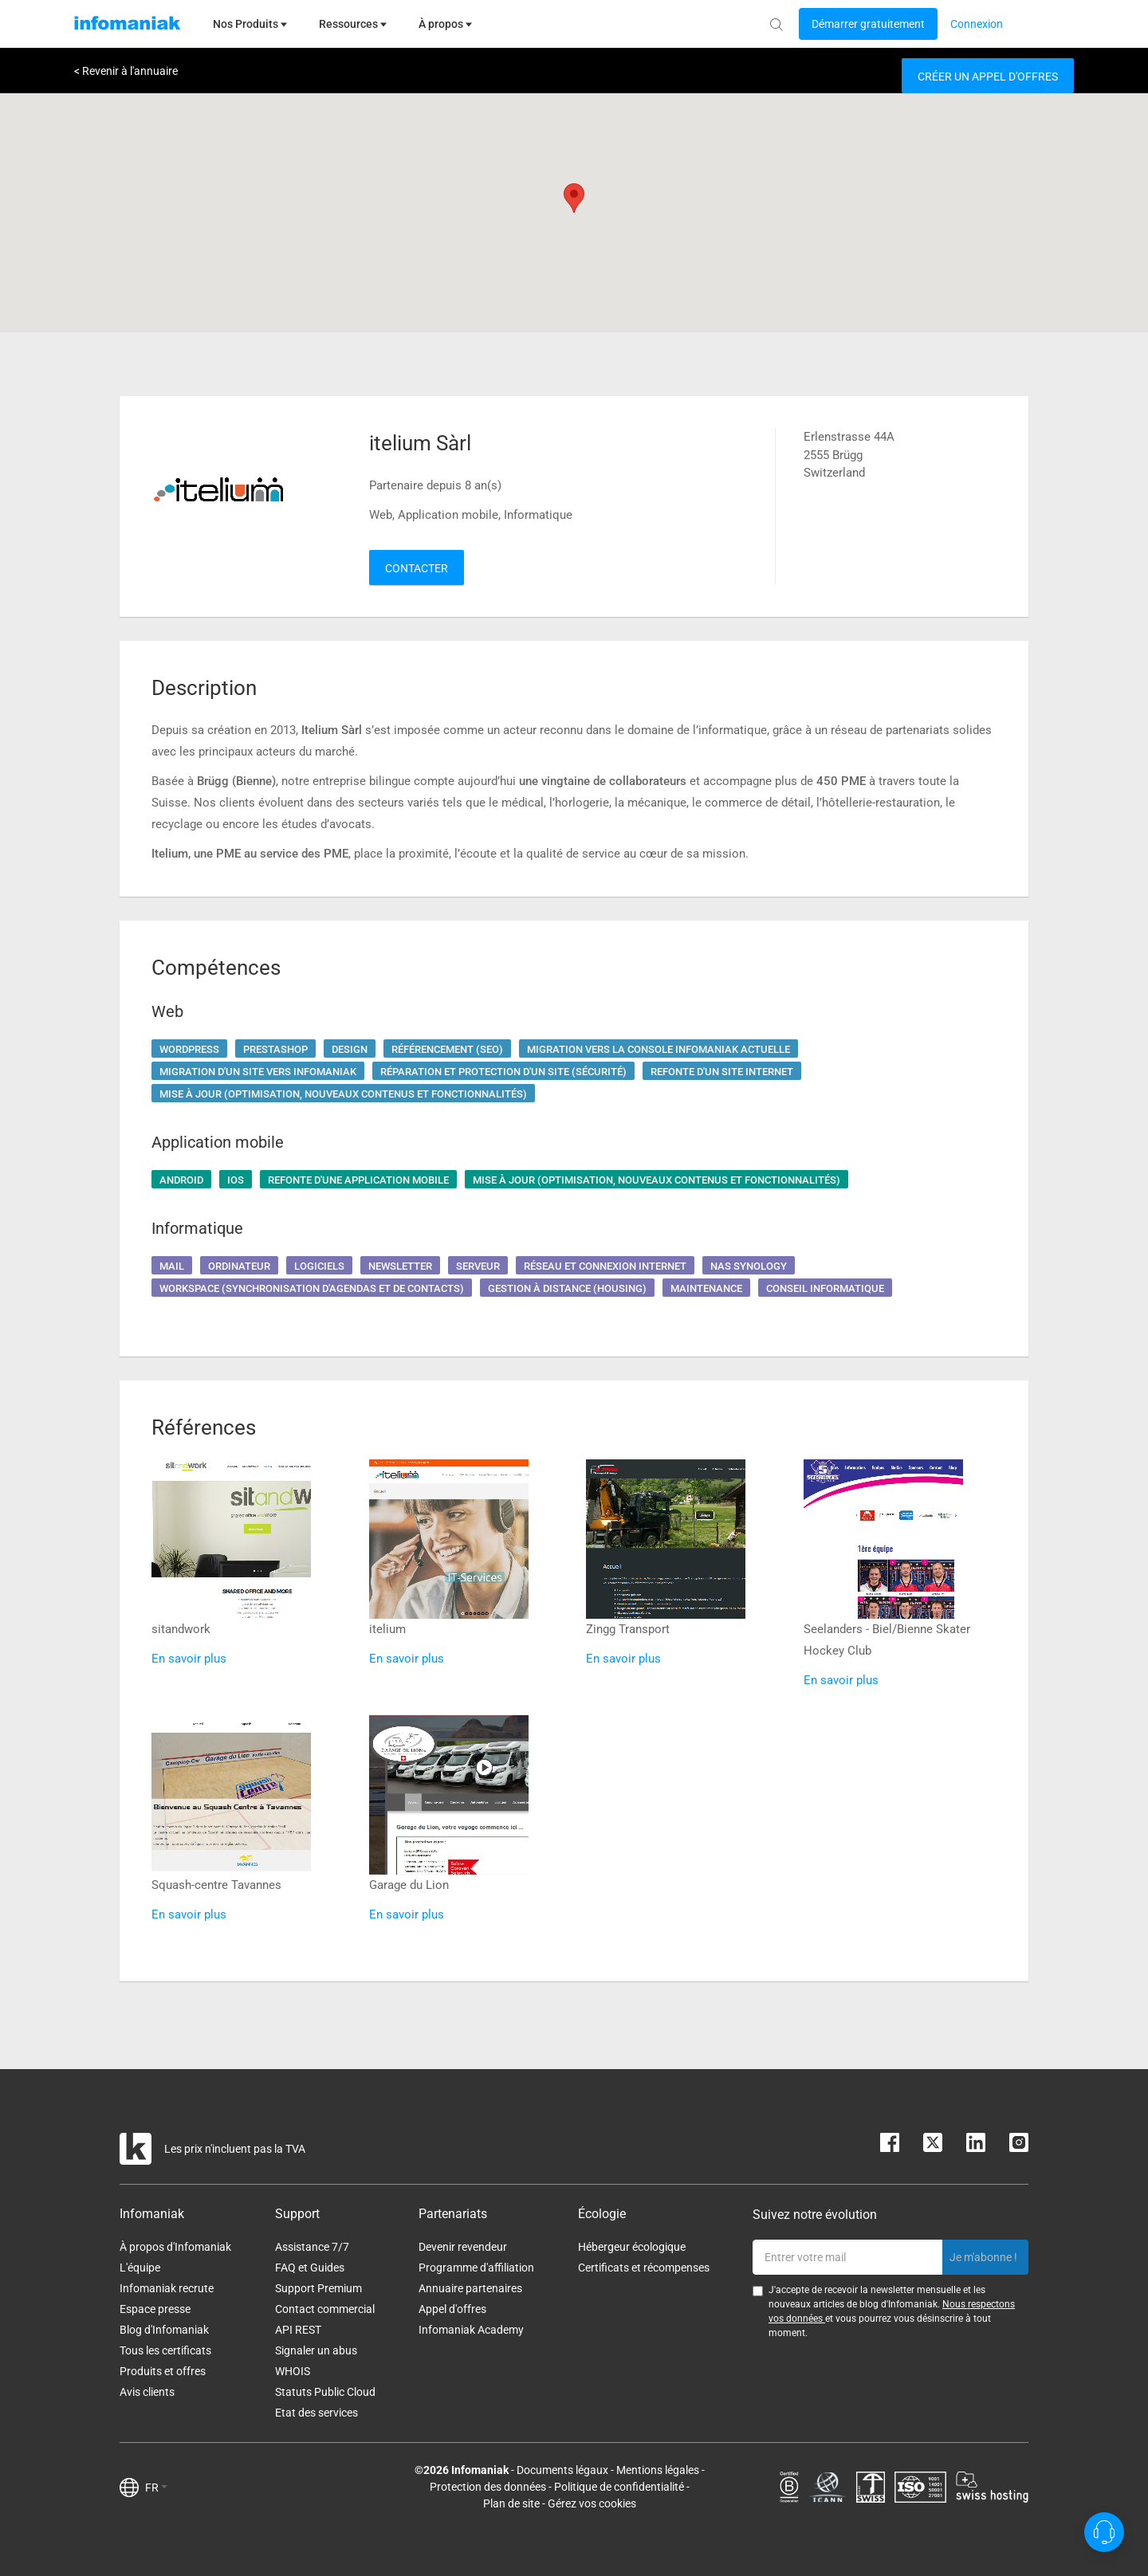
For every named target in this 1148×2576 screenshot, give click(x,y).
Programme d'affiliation (476, 2267)
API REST (298, 2329)
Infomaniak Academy (471, 2329)
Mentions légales (657, 2470)
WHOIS (292, 2371)
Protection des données (488, 2486)
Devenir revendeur (463, 2246)
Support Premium (318, 2288)
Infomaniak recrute (167, 2288)
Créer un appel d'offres (988, 76)
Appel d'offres (452, 2309)
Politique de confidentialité (619, 2486)
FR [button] (156, 2487)
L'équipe (140, 2267)
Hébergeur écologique (632, 2246)
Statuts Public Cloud (325, 2392)
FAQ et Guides (309, 2267)
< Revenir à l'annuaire (126, 71)
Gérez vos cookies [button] (592, 2503)
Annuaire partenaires (470, 2288)
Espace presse (155, 2309)
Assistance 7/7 (312, 2246)
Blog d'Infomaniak (164, 2329)
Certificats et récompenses (644, 2267)
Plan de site (511, 2503)
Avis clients (147, 2392)
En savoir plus (188, 1658)
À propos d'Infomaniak (175, 2246)
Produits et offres (163, 2371)
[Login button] (868, 24)
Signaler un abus (316, 2350)
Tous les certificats (165, 2350)
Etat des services (316, 2412)
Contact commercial (325, 2309)
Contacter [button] (416, 568)
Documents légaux (562, 2470)
